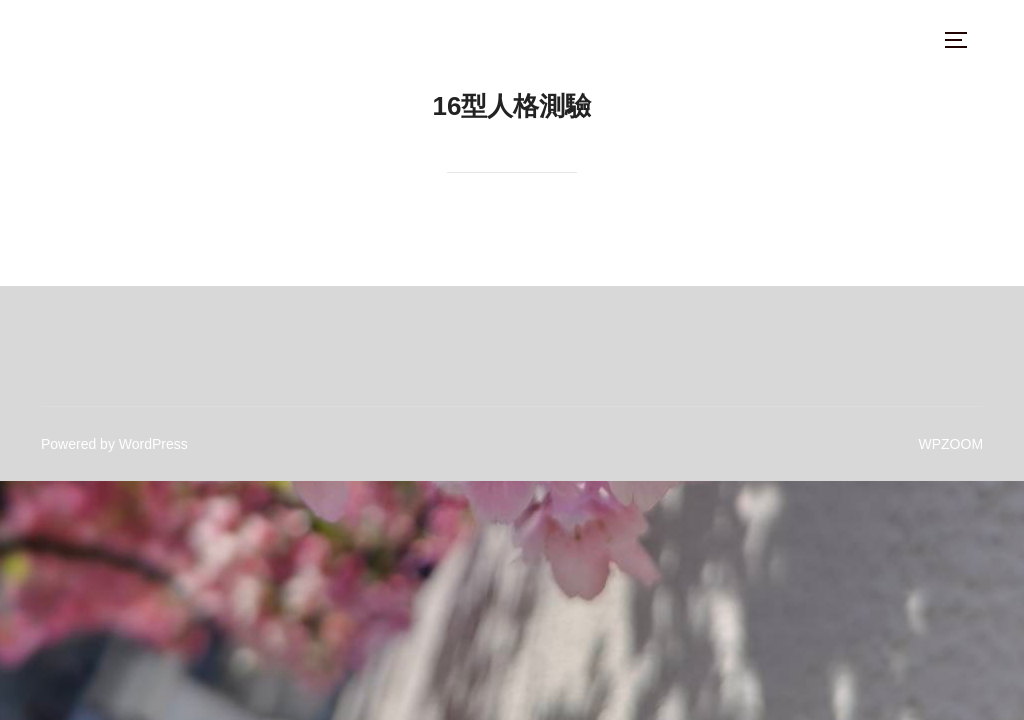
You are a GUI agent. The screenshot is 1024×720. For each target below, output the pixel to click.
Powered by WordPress (114, 444)
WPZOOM (951, 444)
